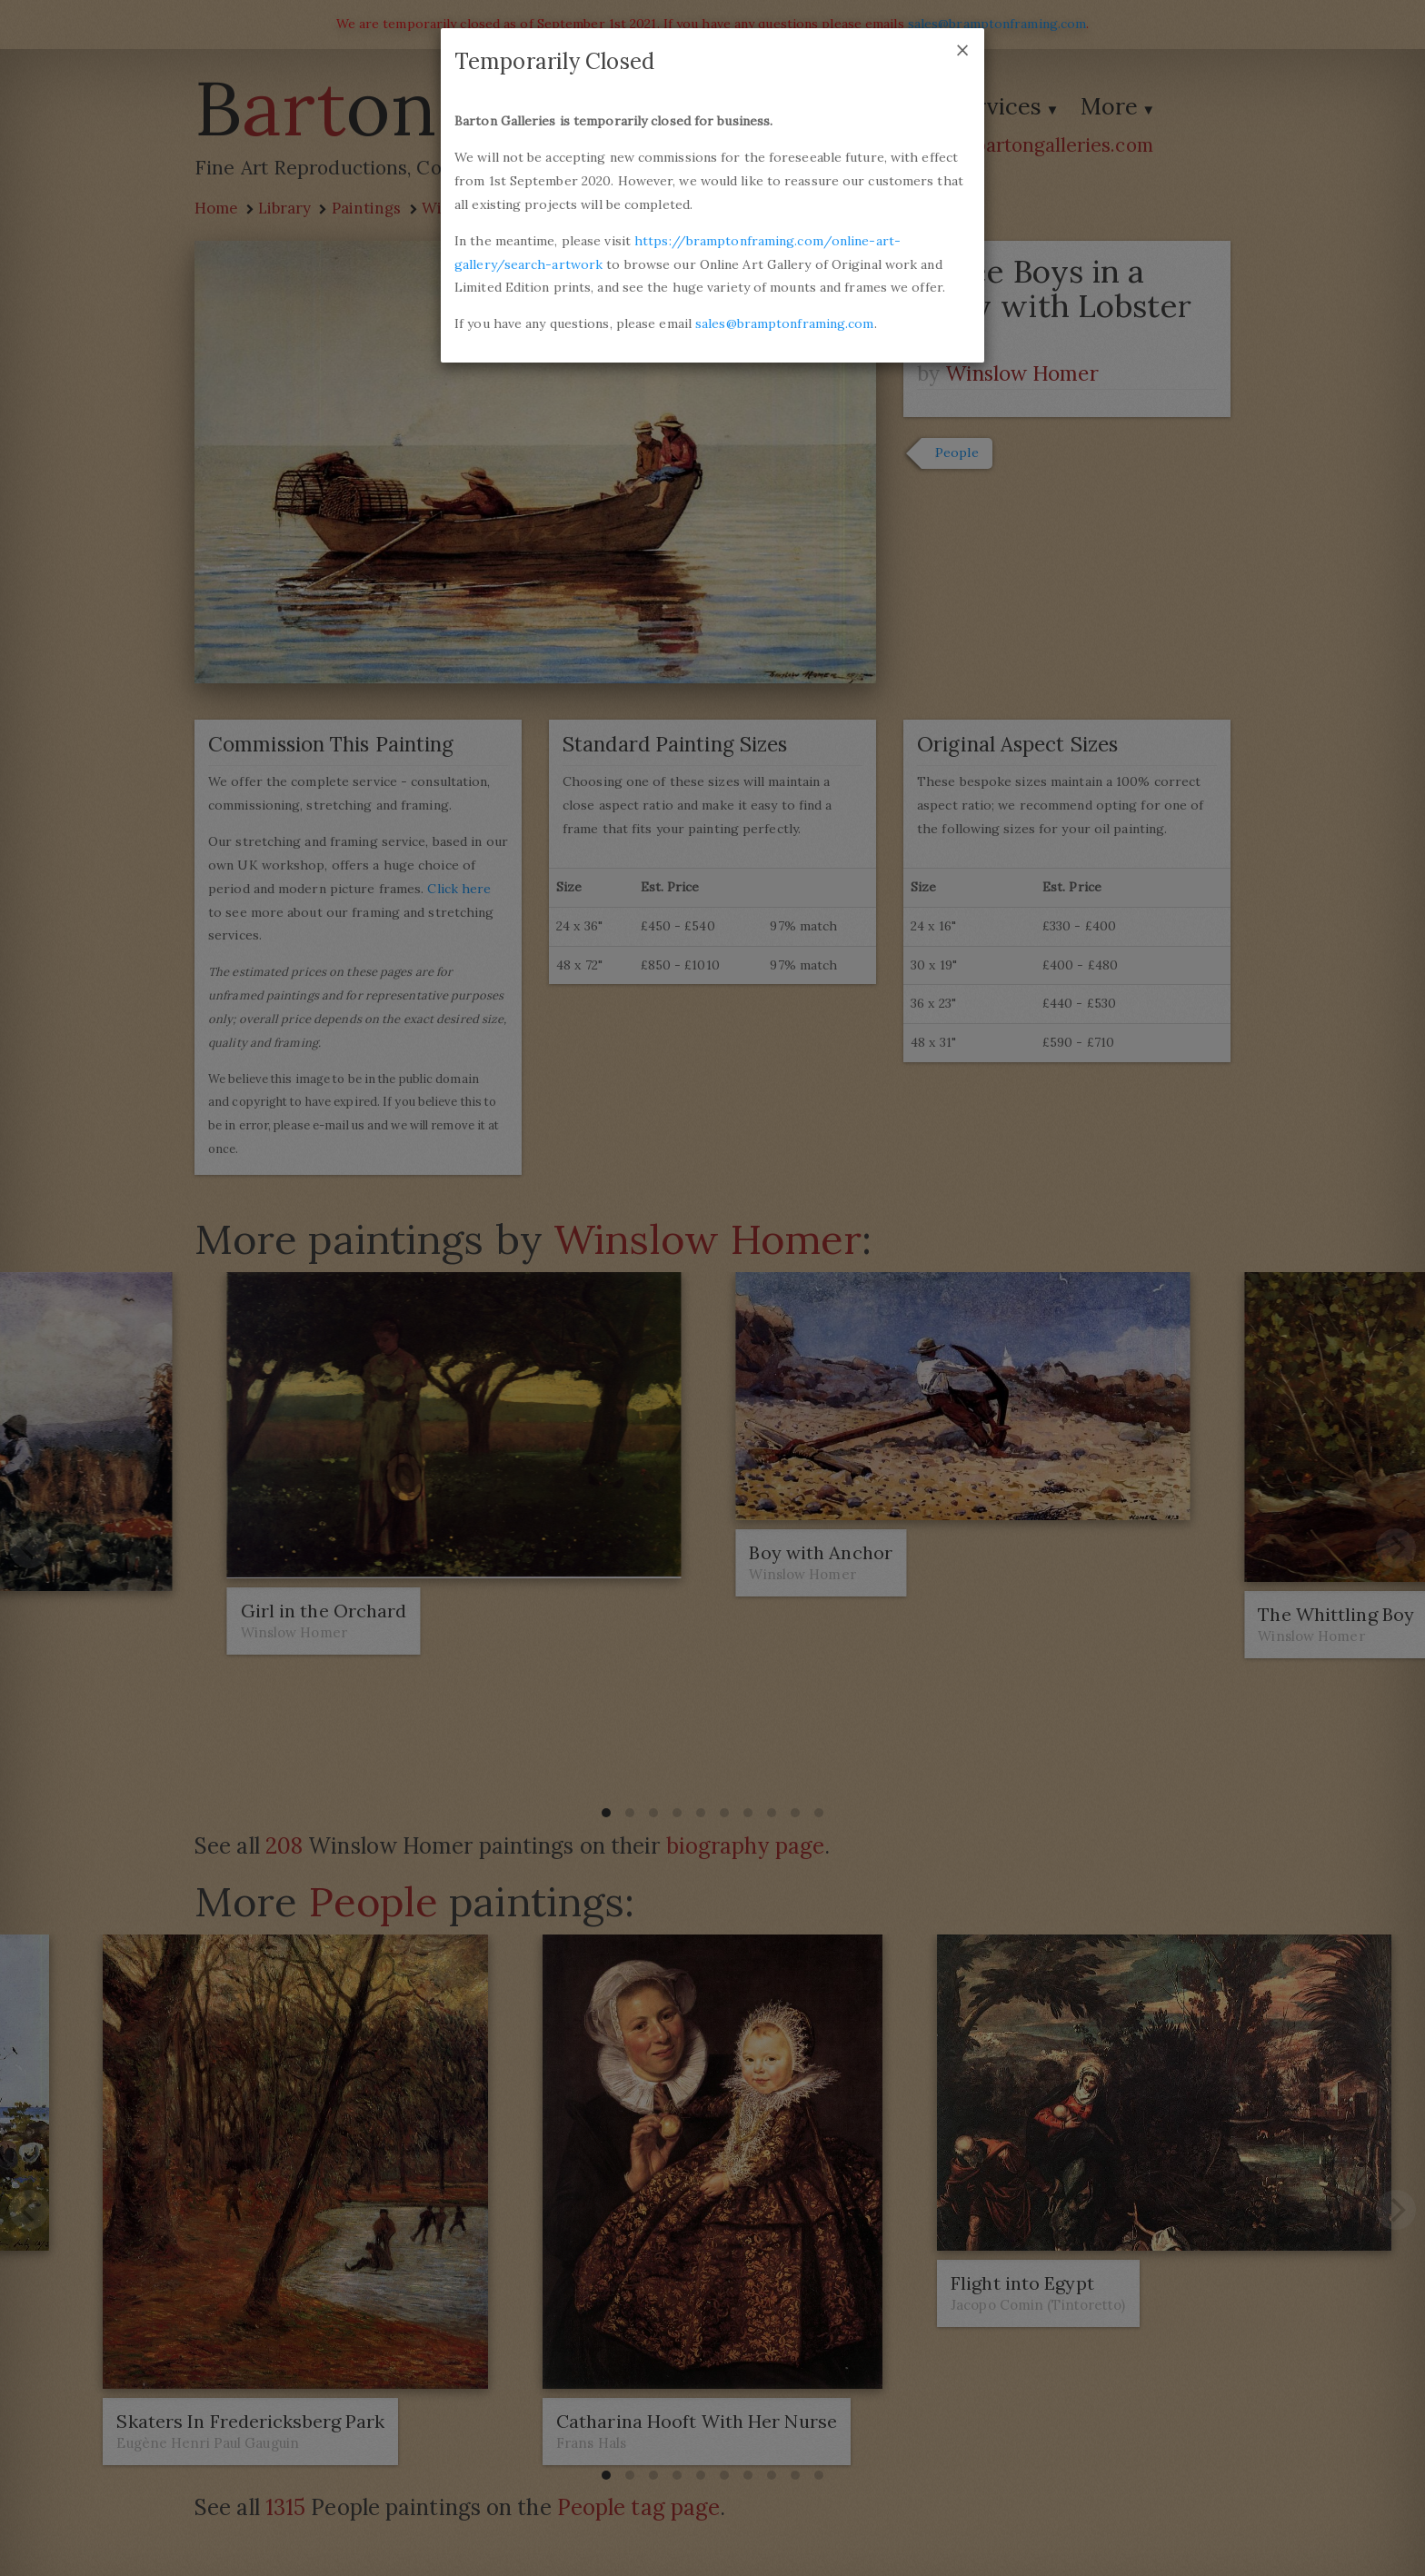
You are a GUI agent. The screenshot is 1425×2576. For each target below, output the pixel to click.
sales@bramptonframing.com (784, 323)
